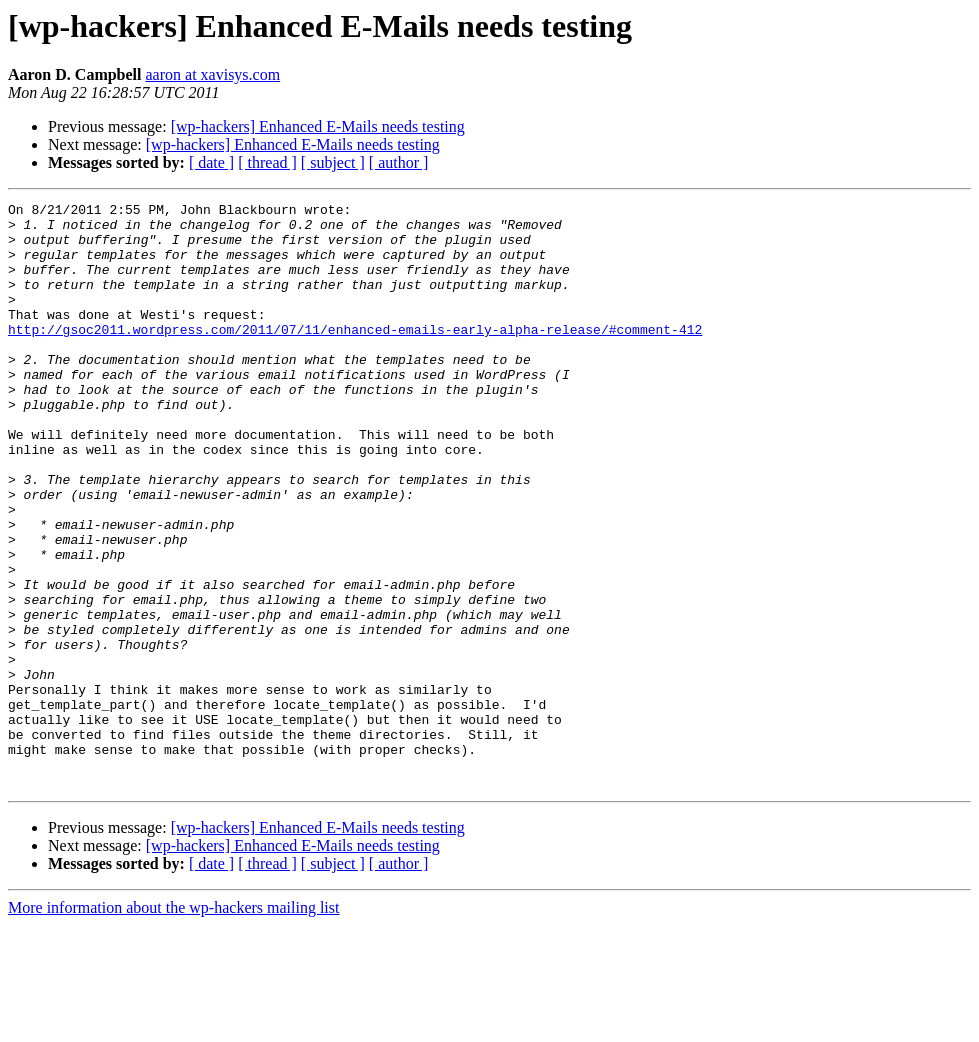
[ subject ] (333, 162)
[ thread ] (267, 162)
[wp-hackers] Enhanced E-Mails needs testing (318, 126)
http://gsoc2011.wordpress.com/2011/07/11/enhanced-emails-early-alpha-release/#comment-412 (355, 356)
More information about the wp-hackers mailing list (173, 1024)
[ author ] (399, 162)
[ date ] (211, 162)
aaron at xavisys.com (213, 74)
